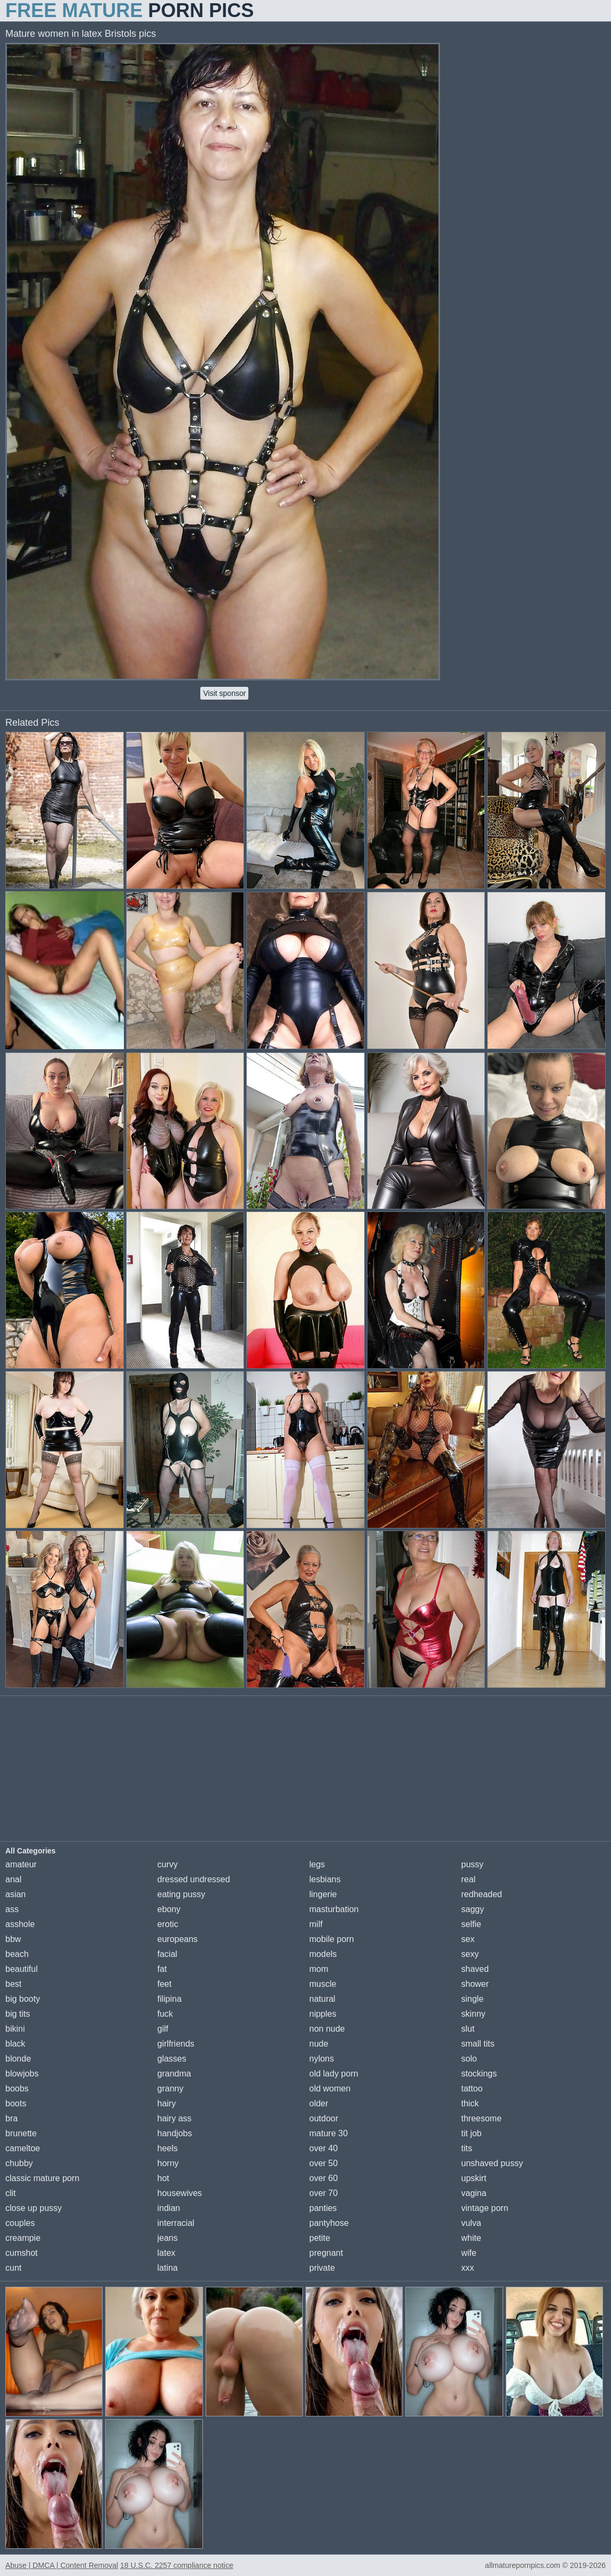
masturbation (334, 1909)
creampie (23, 2237)
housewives (180, 2193)
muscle (322, 1983)
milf (316, 1924)
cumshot (21, 2252)
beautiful (21, 1968)
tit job (471, 2133)
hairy (167, 2103)
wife (468, 2252)
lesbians (325, 1879)
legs (317, 1864)
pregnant (326, 2252)
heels (168, 2148)
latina (168, 2267)
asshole (20, 1924)
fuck (165, 2013)
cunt (13, 2267)
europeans (178, 1939)
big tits (17, 2013)
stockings (479, 2073)
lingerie (323, 1894)
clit (10, 2193)
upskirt (474, 2178)
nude (318, 2043)
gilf (163, 2028)
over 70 (323, 2193)
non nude (327, 2028)
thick (470, 2103)
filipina (170, 1998)
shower (475, 1983)
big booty (22, 1998)
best (13, 1983)
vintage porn (484, 2208)
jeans (168, 2237)
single (472, 1998)
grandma (174, 2073)
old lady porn (333, 2073)
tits (466, 2148)
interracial (176, 2223)
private (322, 2267)
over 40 (323, 2148)
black (15, 2043)
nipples (322, 2013)
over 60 (323, 2178)
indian (169, 2208)
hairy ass (175, 2118)
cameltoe (22, 2148)
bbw (13, 1939)
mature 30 (328, 2133)
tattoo (472, 2088)
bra (11, 2118)
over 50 (323, 2163)
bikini (15, 2028)
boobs (17, 2088)
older (318, 2103)
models (323, 1954)
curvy (168, 1864)
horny (168, 2163)
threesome (481, 2118)
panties (323, 2208)
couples (20, 2223)
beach (17, 1954)
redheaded (482, 1894)
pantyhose (329, 2223)
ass (12, 1909)
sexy (470, 1954)
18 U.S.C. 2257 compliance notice (176, 2565)
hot (163, 2178)
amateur (21, 1864)
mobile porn (331, 1939)
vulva (471, 2223)
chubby (19, 2163)
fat (162, 1968)
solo (469, 2058)
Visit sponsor (224, 693)
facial (167, 1954)
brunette (21, 2133)
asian (15, 1894)
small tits (478, 2043)
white (471, 2237)
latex (167, 2252)
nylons (321, 2058)
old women (329, 2088)
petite (319, 2237)
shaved (475, 1968)
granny (171, 2088)
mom (318, 1968)
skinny (473, 2013)
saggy (472, 1909)
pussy (472, 1864)
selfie (471, 1924)
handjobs (175, 2133)
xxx (467, 2267)
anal (13, 1879)
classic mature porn (42, 2178)
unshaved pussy (492, 2163)
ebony (169, 1909)
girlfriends (176, 2043)
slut (468, 2028)
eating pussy (182, 1894)
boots (15, 2103)
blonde (18, 2058)
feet (165, 1983)
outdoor (323, 2118)
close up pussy (33, 2208)
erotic (168, 1924)
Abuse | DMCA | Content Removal (61, 2565)
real (468, 1879)
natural (322, 1998)
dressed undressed (194, 1879)
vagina (474, 2193)
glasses (172, 2058)
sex (468, 1939)
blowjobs (21, 2073)
